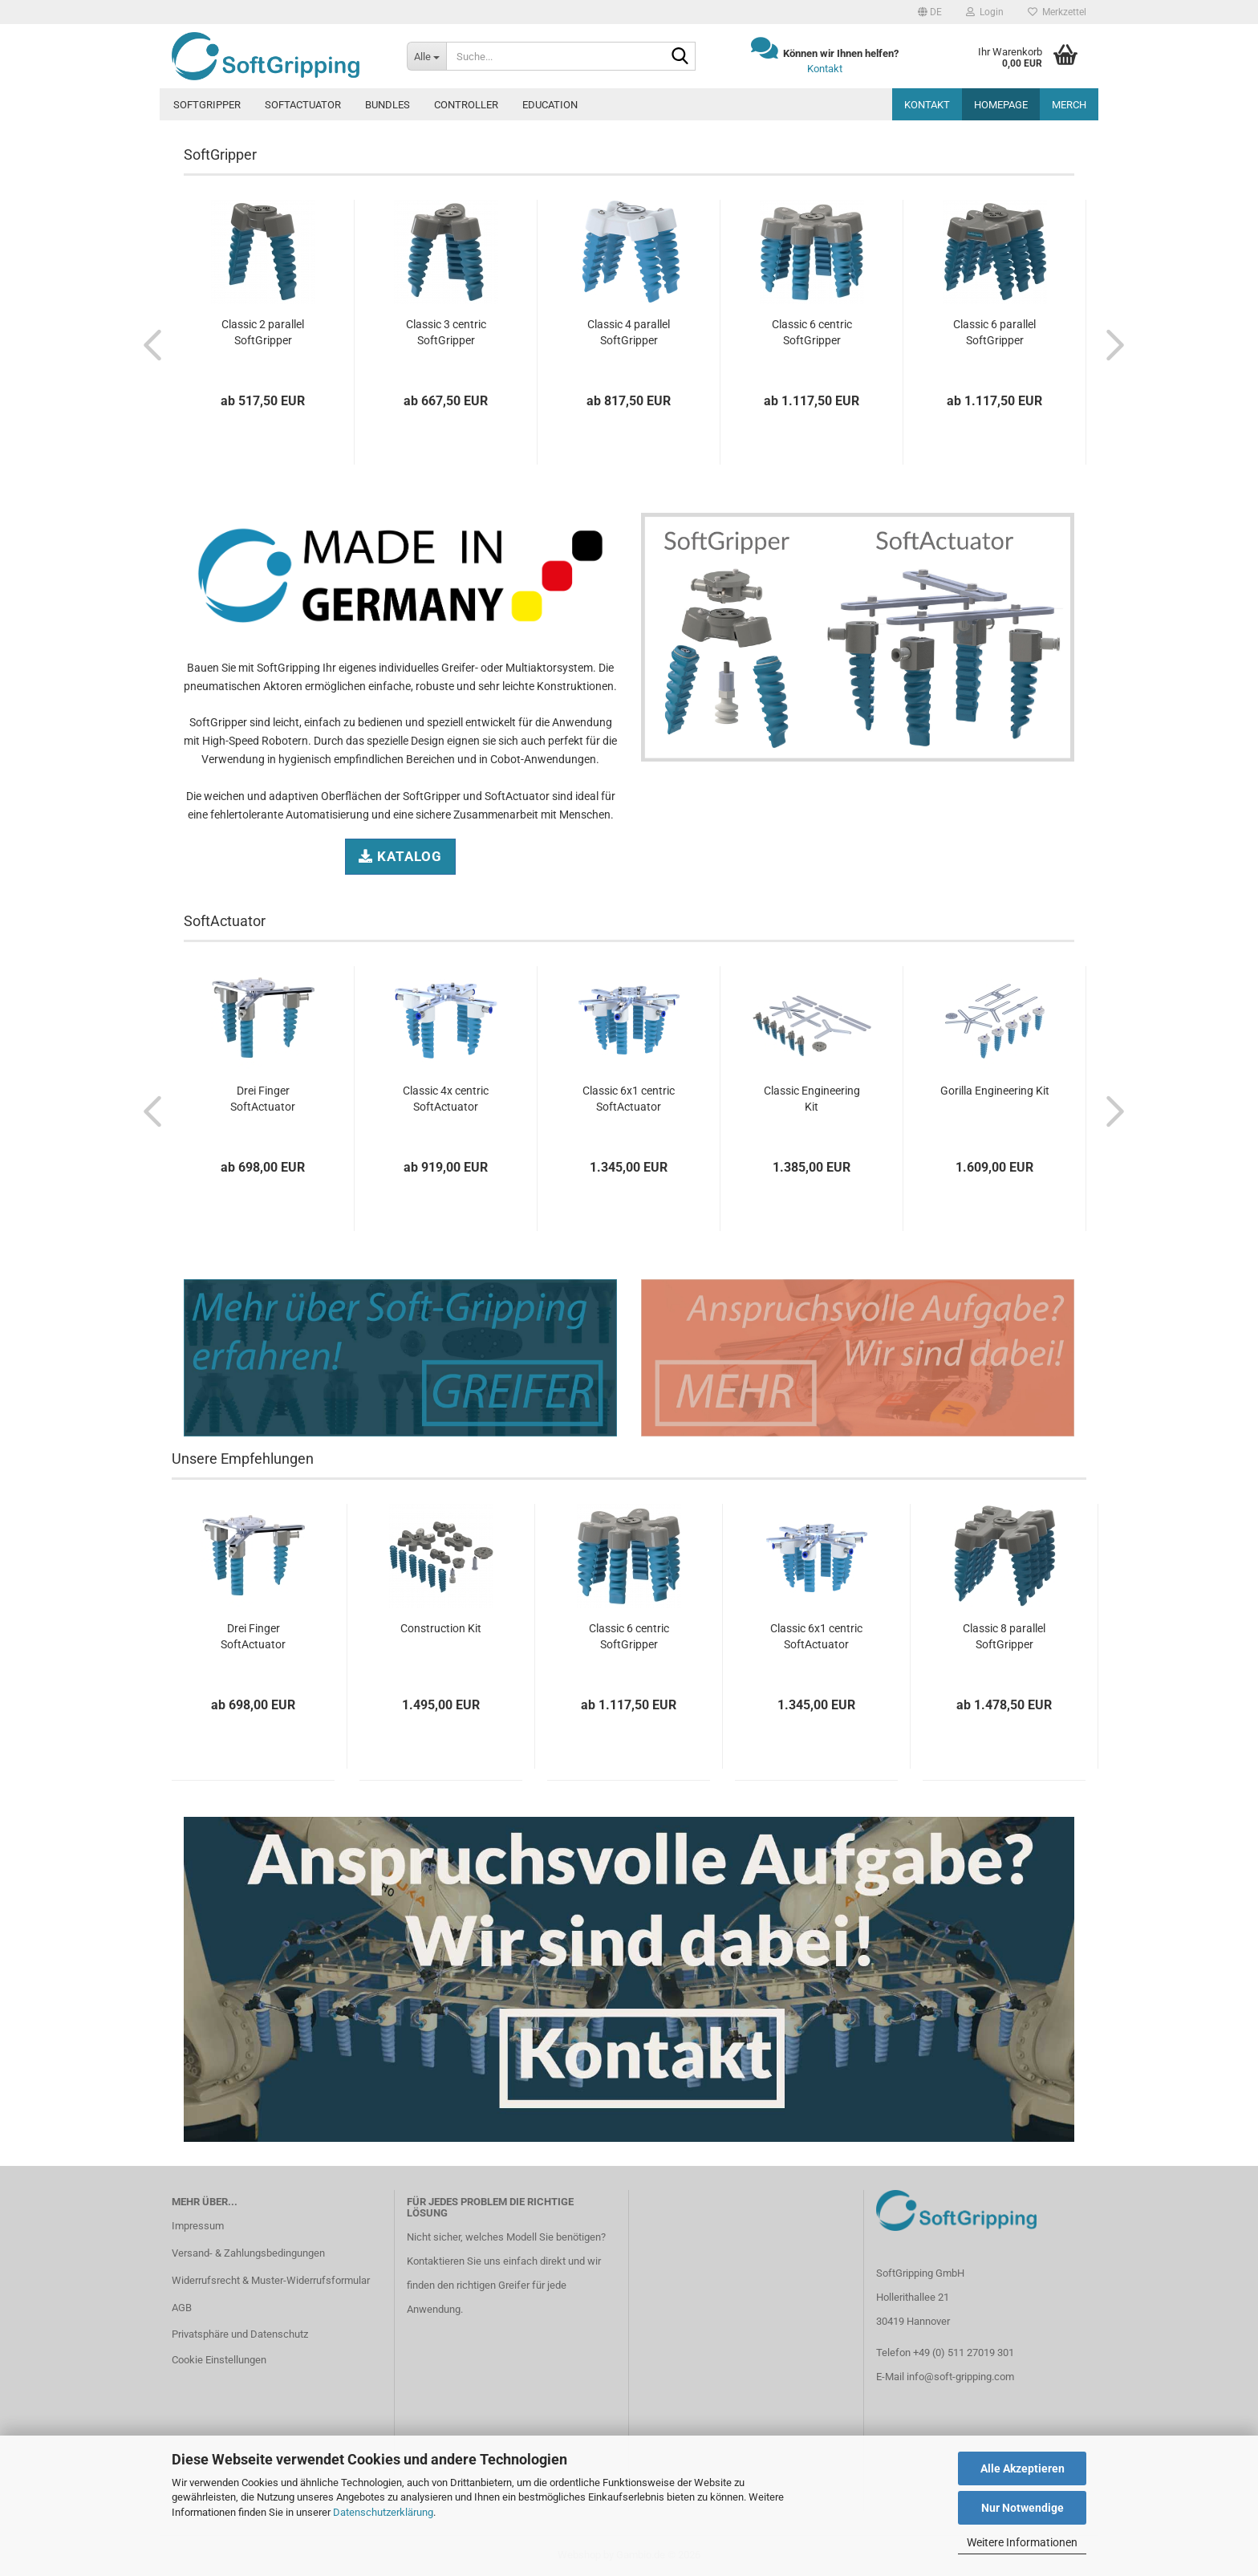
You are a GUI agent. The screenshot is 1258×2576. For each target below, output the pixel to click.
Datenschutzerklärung (383, 2512)
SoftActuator (303, 105)
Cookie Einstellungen (219, 2360)
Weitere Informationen (1022, 2542)
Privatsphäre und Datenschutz (240, 2334)
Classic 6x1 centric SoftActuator (628, 1098)
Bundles (387, 105)
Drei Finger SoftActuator (262, 1098)
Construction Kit (440, 1628)
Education (550, 105)
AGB (182, 2308)
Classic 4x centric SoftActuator (446, 1098)
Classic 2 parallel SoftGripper (262, 332)
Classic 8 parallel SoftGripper (1004, 1636)
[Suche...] (426, 56)
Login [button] (985, 12)
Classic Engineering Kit (812, 1098)
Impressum (198, 2226)
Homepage (1001, 105)
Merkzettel (1057, 12)
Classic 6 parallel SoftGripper (994, 332)
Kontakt (824, 69)
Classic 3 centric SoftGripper (446, 332)
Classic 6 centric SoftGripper (812, 332)
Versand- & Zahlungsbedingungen (248, 2253)
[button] (930, 12)
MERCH (1069, 105)
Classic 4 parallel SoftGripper (628, 332)
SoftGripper (207, 105)
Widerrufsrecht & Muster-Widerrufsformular (271, 2280)
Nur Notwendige (1022, 2507)
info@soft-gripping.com (960, 2377)
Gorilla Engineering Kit (994, 1090)
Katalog (400, 856)
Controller (466, 105)
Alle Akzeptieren (1022, 2468)
